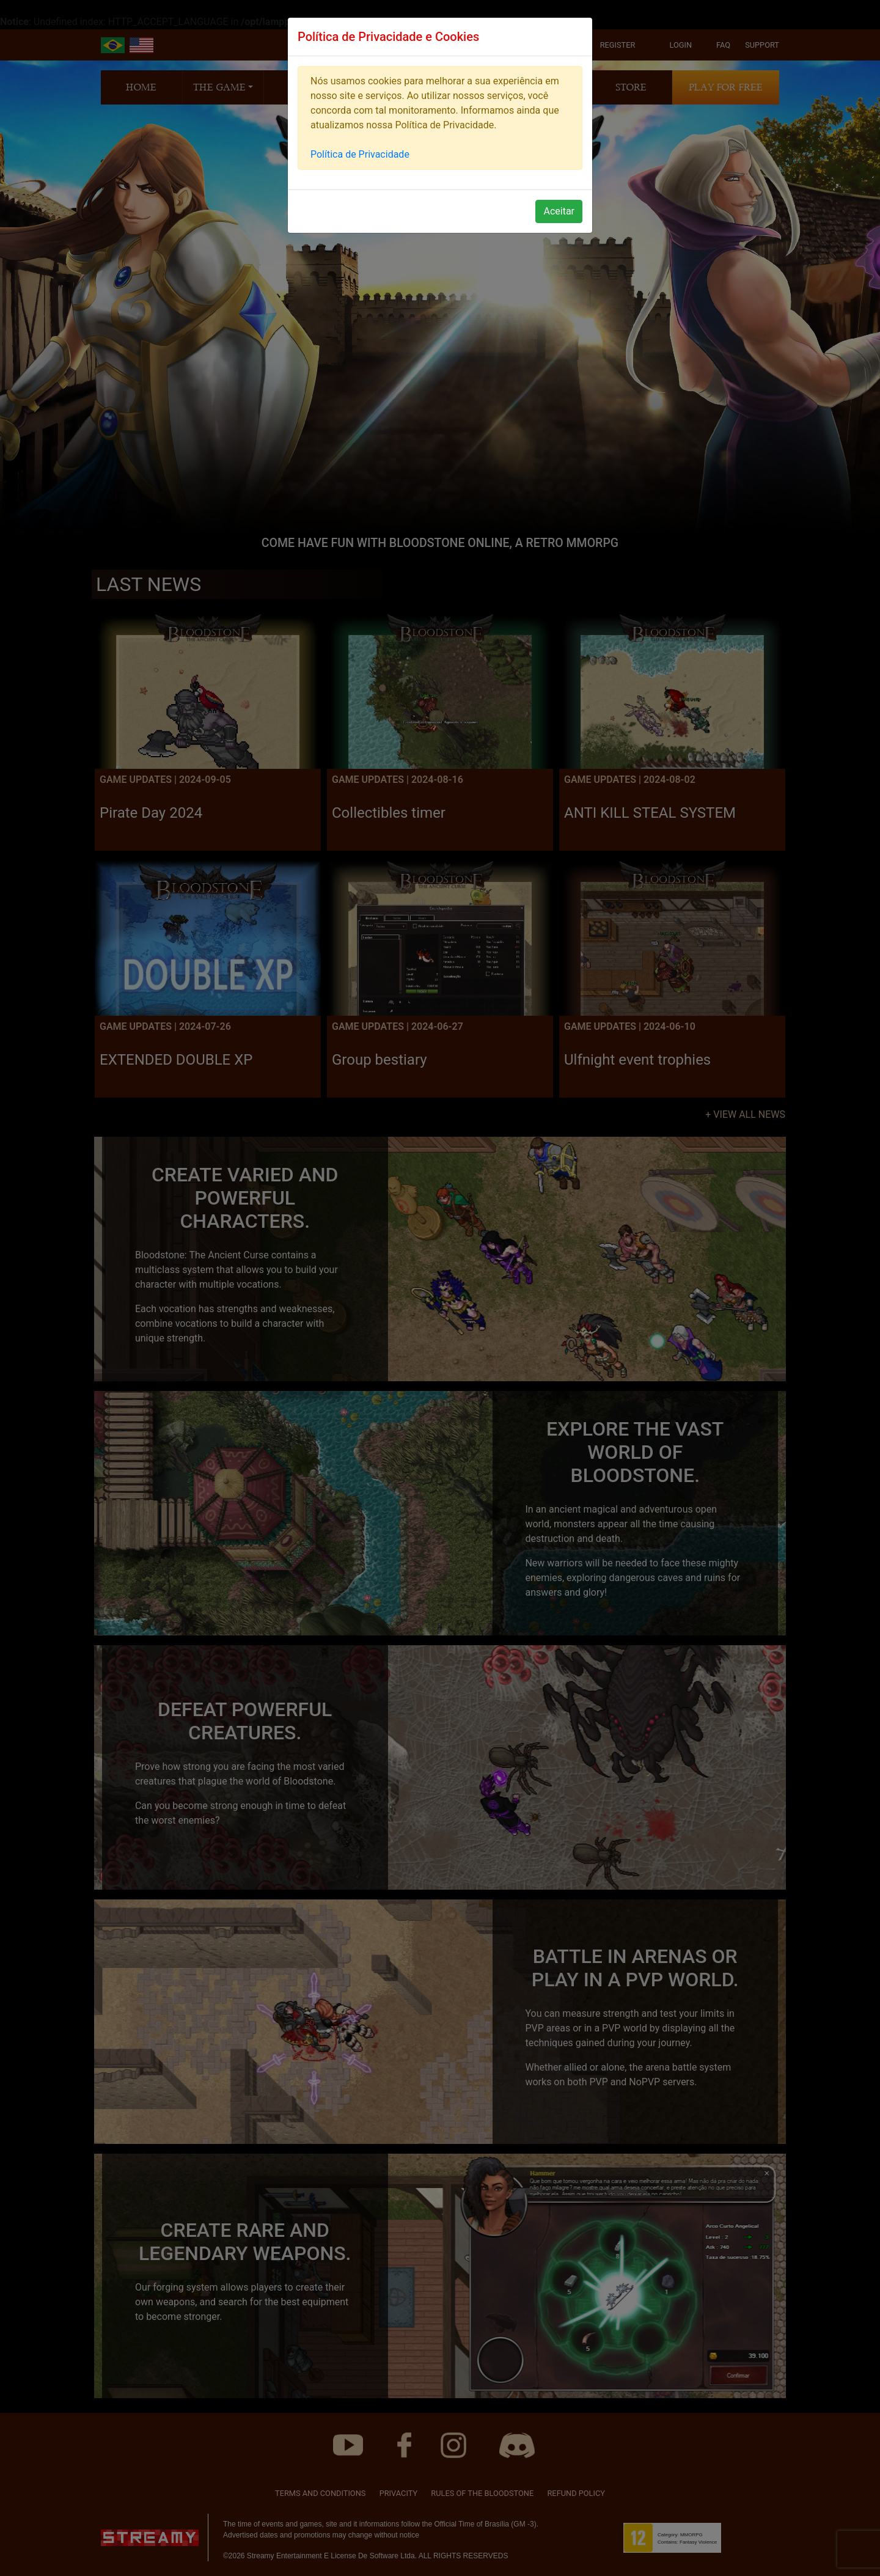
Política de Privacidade (359, 154)
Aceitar (558, 211)
